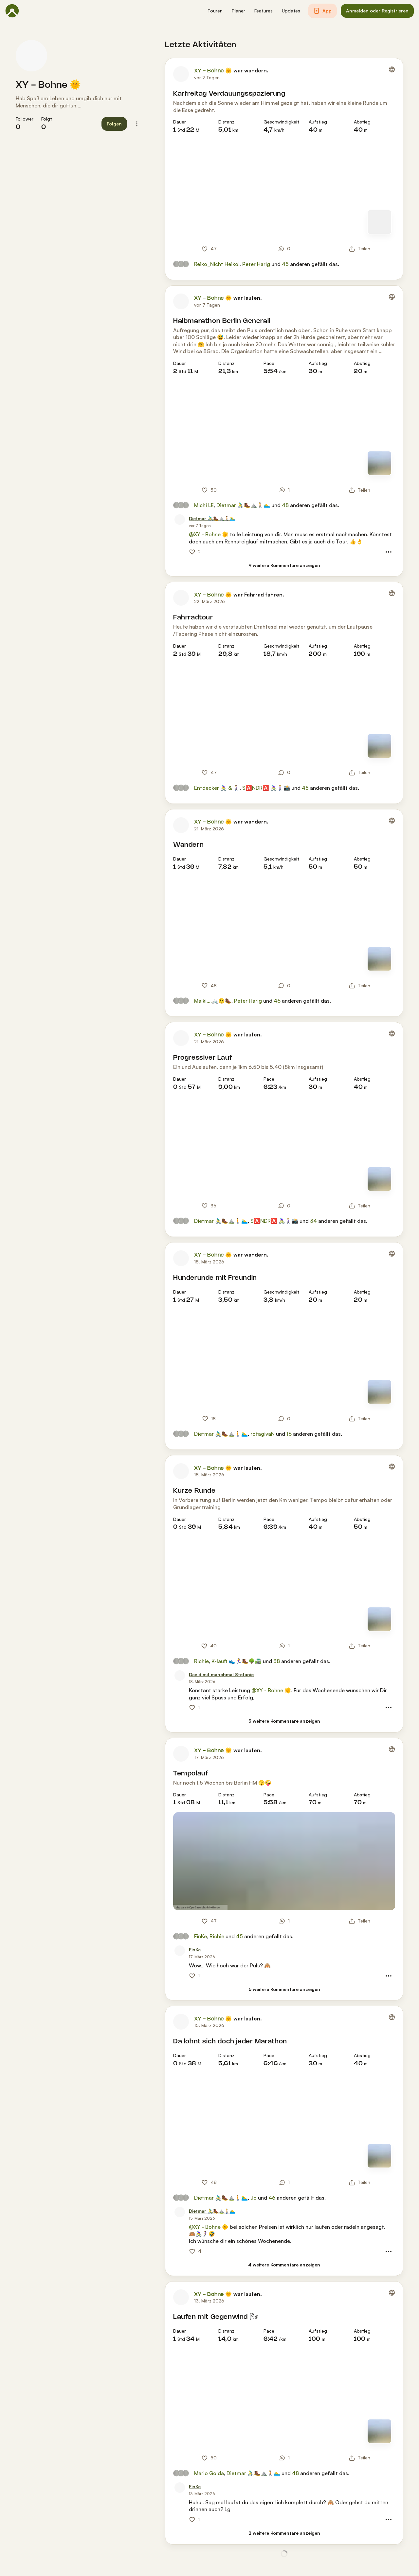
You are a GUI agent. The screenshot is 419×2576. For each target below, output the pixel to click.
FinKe (200, 1936)
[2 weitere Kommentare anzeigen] (284, 2533)
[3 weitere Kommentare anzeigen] (284, 1721)
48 (285, 505)
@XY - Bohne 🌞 (208, 534)
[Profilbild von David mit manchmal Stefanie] (179, 1675)
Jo (253, 2197)
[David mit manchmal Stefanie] (221, 1675)
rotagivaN (262, 1433)
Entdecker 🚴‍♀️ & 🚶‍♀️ (217, 788)
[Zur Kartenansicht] (379, 222)
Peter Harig (256, 264)
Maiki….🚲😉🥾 (212, 1000)
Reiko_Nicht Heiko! (217, 264)
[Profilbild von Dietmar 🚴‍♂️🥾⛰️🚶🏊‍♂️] (179, 519)
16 (289, 1433)
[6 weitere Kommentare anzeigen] (284, 1989)
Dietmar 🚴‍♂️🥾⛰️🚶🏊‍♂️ (243, 505)
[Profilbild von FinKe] (179, 1950)
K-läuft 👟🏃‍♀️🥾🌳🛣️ (236, 1661)
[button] (215, 11)
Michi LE (204, 505)
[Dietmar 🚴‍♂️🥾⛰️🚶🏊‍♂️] (212, 519)
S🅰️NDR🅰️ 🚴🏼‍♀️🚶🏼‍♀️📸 (266, 788)
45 (285, 264)
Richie (201, 1661)
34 (313, 1221)
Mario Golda (209, 2473)
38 (276, 1661)
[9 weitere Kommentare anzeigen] (284, 565)
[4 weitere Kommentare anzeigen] (284, 2265)
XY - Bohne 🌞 (48, 85)
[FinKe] (195, 1950)
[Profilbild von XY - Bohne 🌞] (31, 55)
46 (277, 1000)
